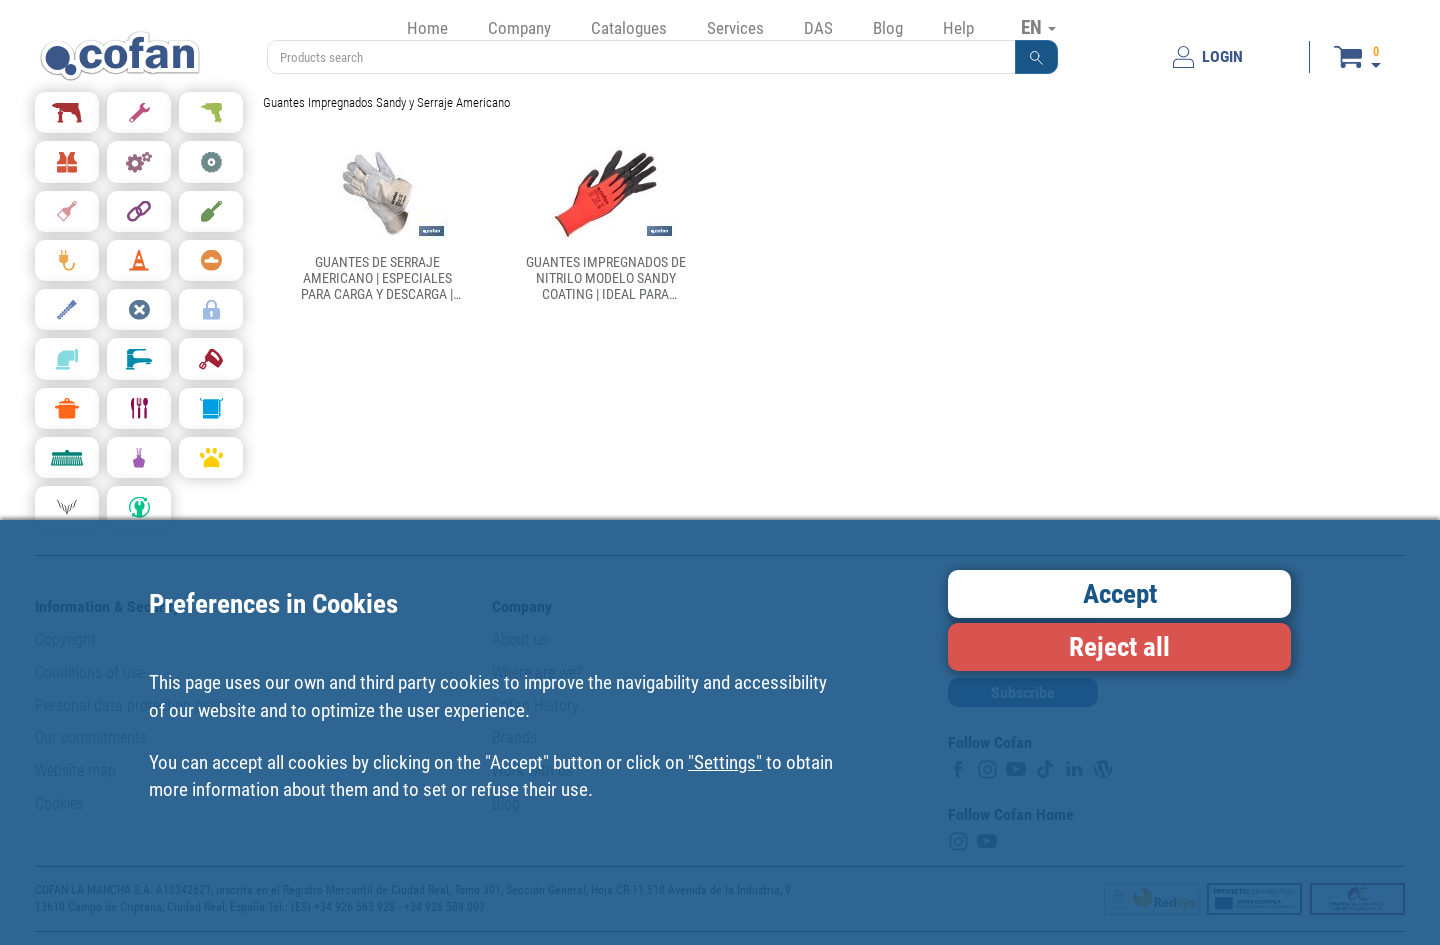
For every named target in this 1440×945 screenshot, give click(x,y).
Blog (888, 28)
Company (519, 28)
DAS (818, 28)
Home (427, 28)
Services (735, 28)
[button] (1037, 57)
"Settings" (725, 762)
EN (1038, 27)
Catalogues (629, 28)
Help (958, 28)
